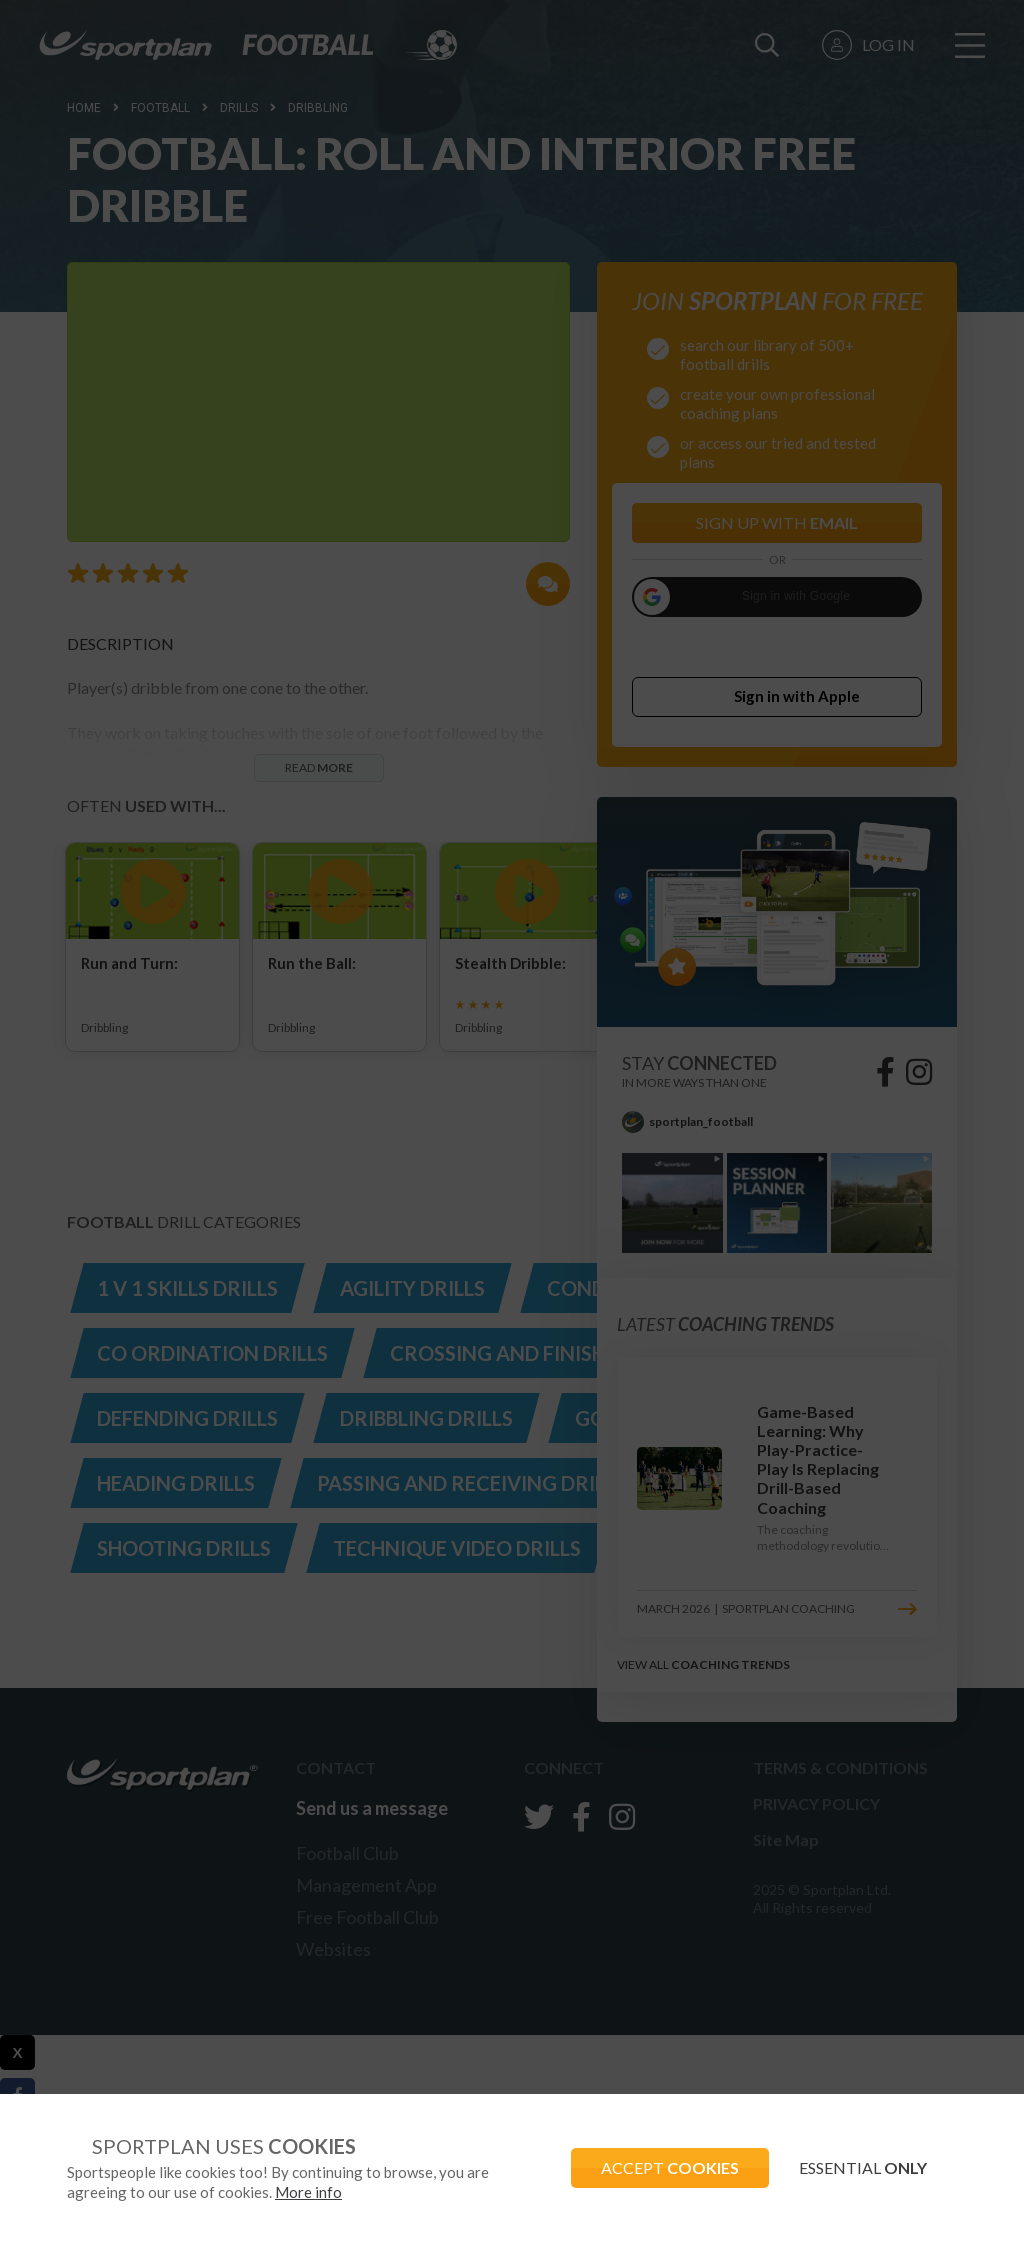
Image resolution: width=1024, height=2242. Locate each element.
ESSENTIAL (863, 2167)
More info (308, 2192)
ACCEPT (670, 2167)
